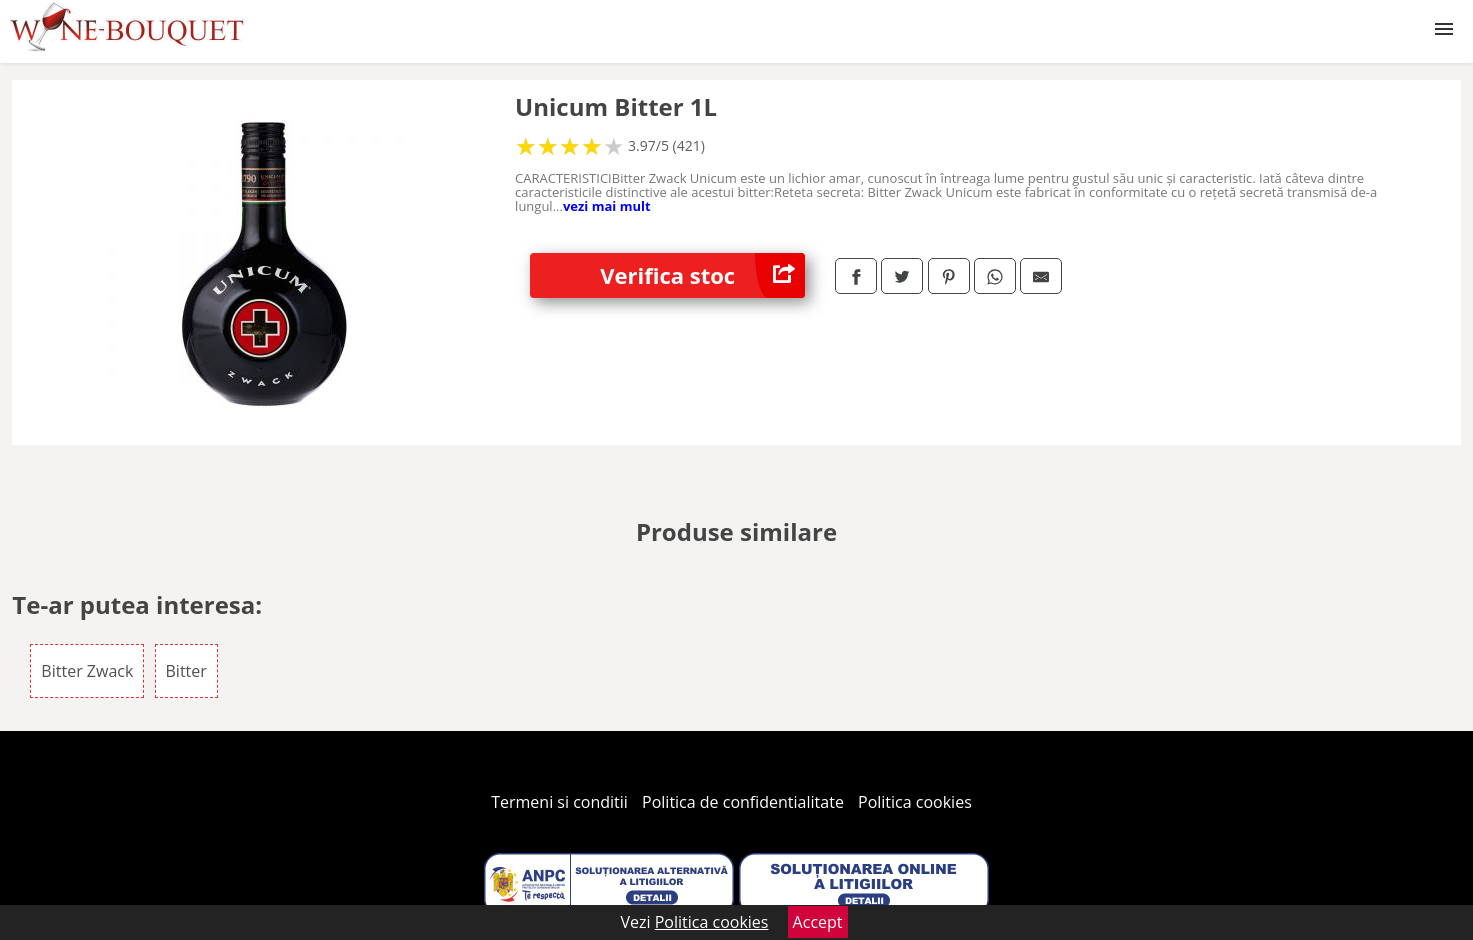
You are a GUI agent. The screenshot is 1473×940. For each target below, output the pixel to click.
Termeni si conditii (559, 802)
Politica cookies (915, 802)
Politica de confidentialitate (743, 802)
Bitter (186, 671)
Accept (818, 922)
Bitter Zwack (87, 671)
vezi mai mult (607, 206)
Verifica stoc (702, 275)
